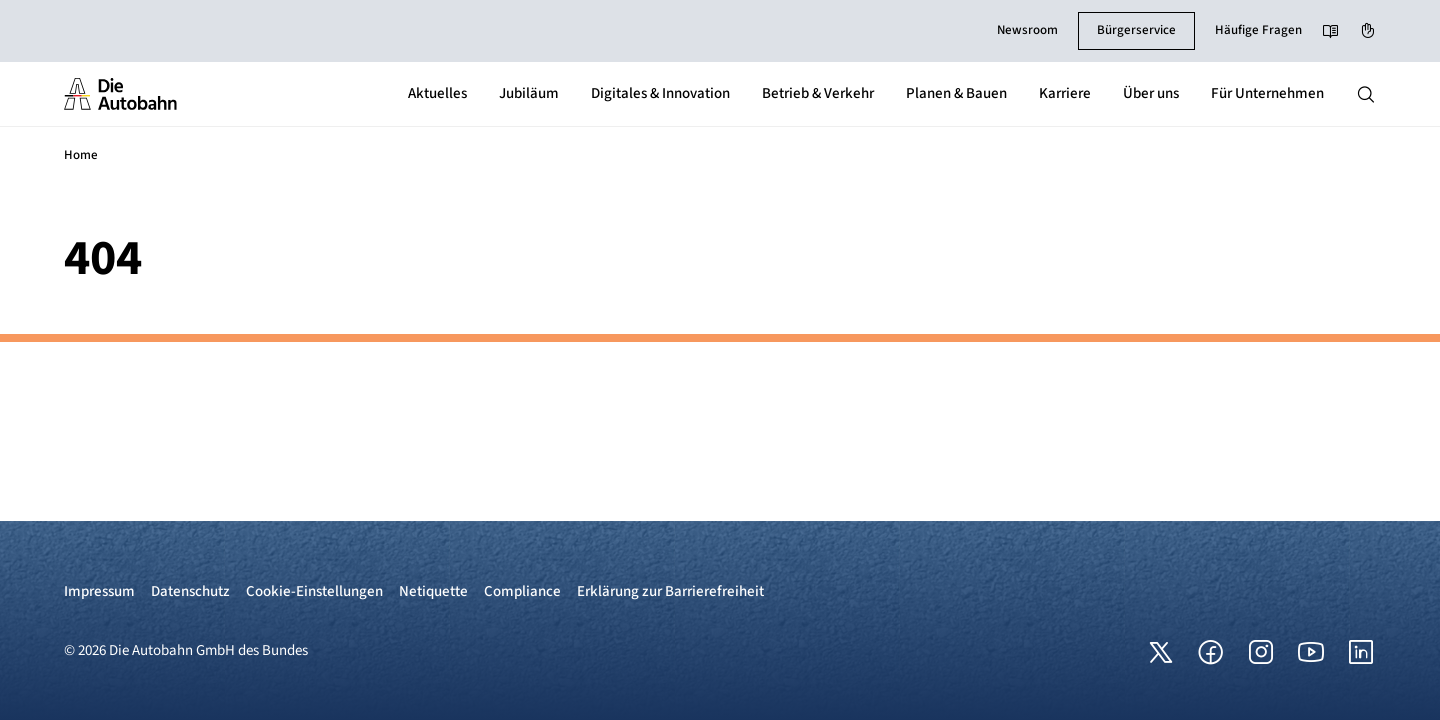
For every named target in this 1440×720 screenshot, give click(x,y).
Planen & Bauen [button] (956, 93)
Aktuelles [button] (437, 93)
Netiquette (433, 591)
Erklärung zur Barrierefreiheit (670, 591)
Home (81, 155)
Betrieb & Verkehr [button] (818, 93)
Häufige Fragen (1258, 30)
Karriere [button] (1065, 93)
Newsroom (1027, 30)
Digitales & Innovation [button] (660, 93)
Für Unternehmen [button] (1267, 93)
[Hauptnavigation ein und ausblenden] (1366, 94)
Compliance (522, 591)
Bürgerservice (1136, 30)
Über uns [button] (1151, 93)
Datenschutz (190, 591)
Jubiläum (529, 93)
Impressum (99, 591)
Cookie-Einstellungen (314, 591)
